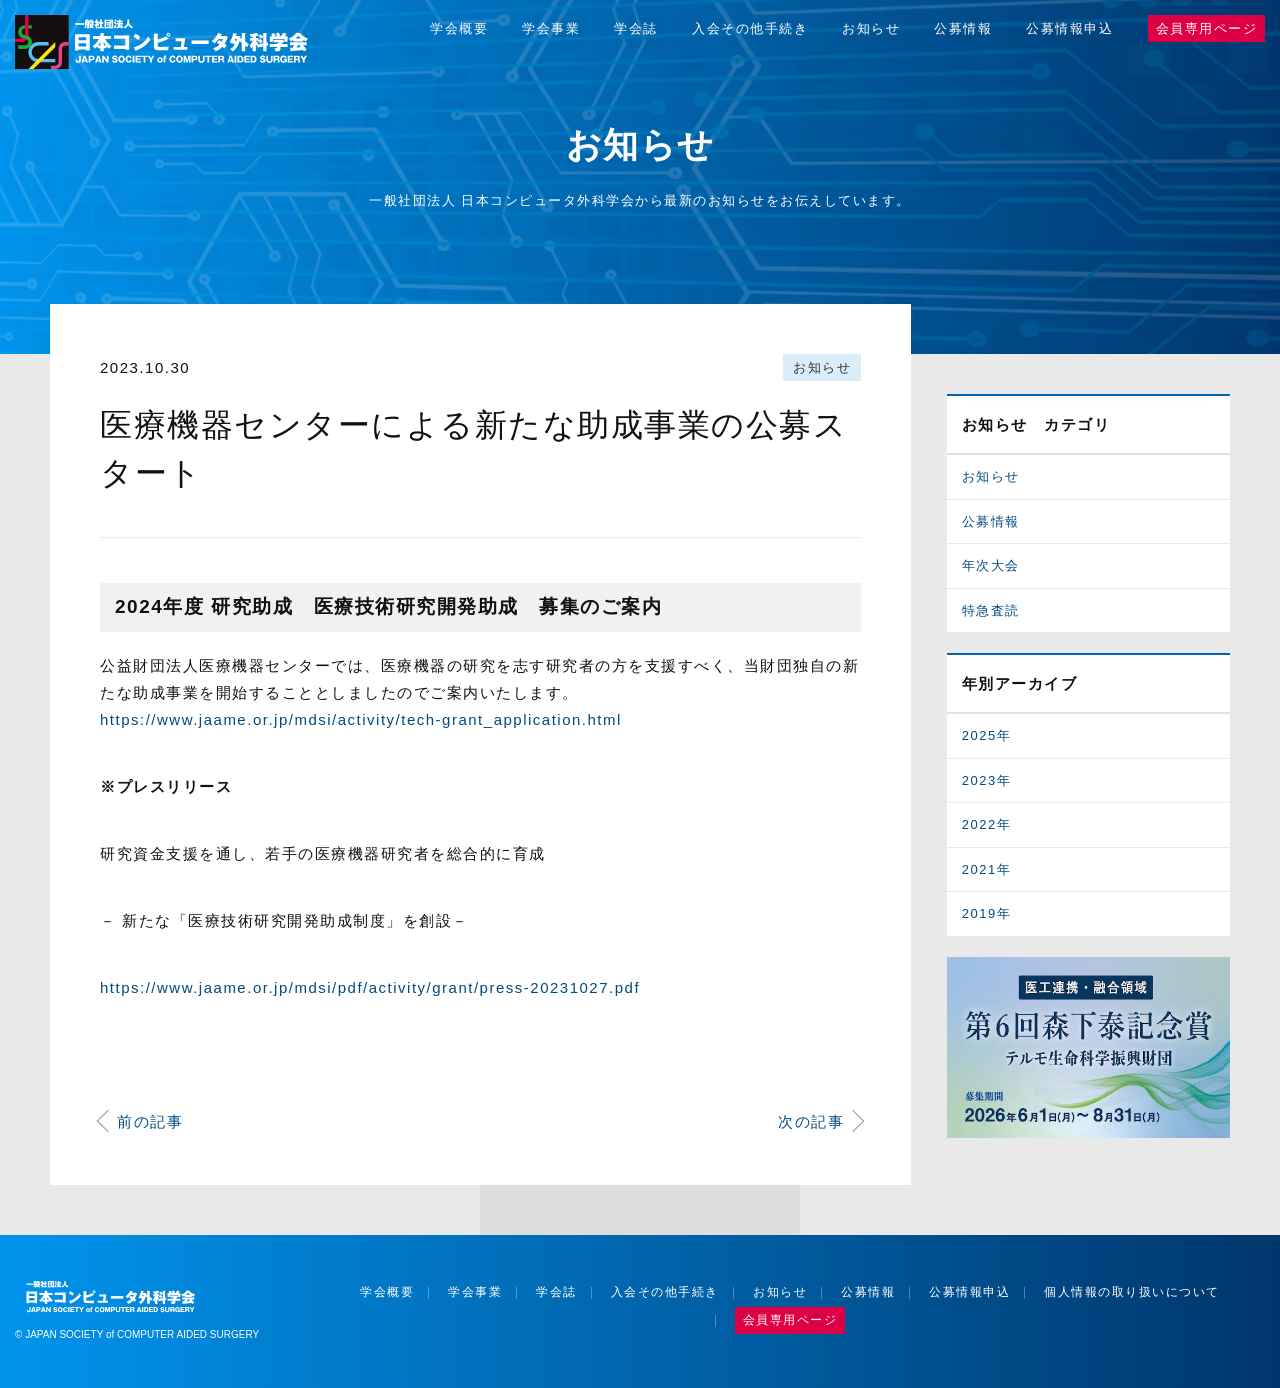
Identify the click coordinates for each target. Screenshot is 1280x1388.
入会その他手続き (750, 28)
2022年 (986, 824)
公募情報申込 (1069, 28)
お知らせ (871, 28)
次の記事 (811, 1121)
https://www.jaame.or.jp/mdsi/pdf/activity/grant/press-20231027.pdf (370, 987)
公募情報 (963, 28)
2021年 (986, 869)
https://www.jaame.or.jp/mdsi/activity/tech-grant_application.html (361, 719)
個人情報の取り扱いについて (1132, 1292)
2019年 (986, 913)
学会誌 (636, 28)
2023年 (986, 780)
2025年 (986, 735)
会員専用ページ (1207, 28)
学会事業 (551, 28)
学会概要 (459, 28)
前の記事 (150, 1121)
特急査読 (991, 610)
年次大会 (991, 565)
